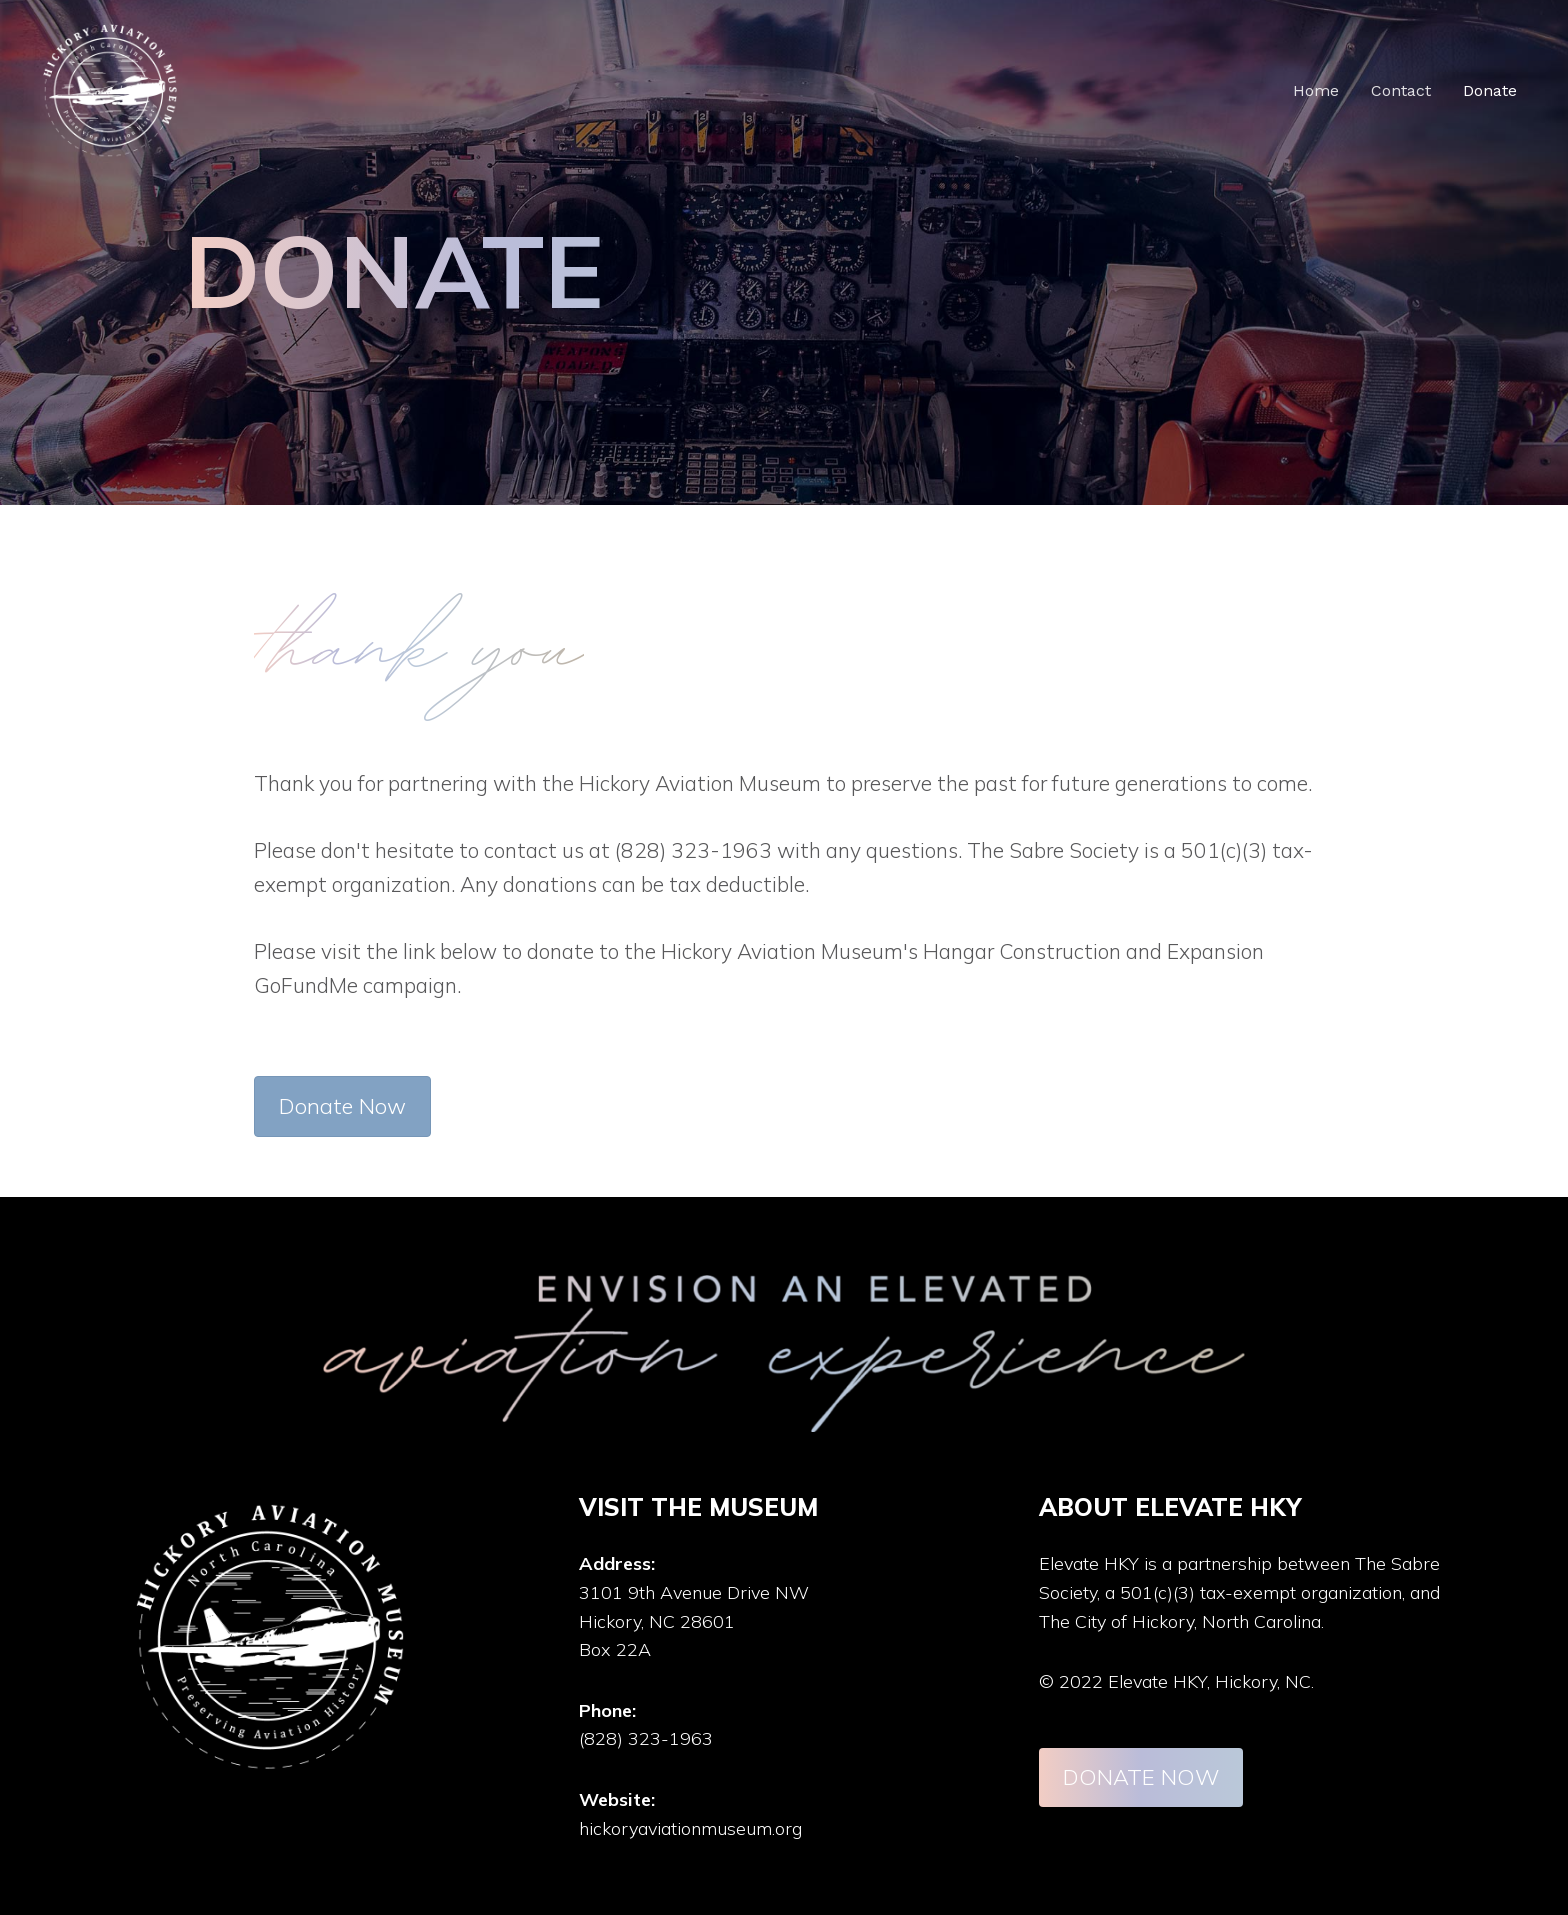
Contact (1401, 90)
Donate (1490, 90)
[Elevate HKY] (110, 89)
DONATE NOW (1141, 1777)
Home (1316, 90)
